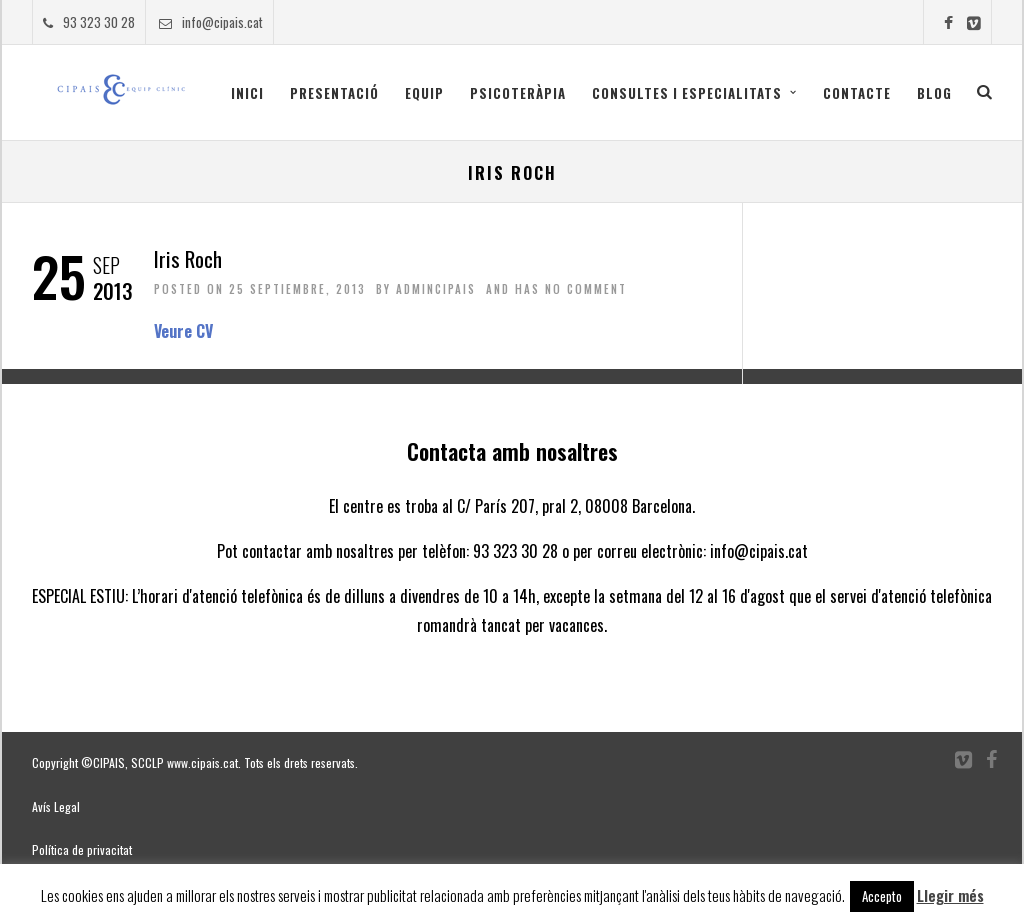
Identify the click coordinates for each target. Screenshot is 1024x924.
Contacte (857, 93)
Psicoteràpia (518, 93)
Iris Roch (188, 258)
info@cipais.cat (211, 22)
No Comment (586, 289)
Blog (934, 93)
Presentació (334, 93)
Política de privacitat (82, 849)
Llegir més (950, 895)
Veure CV (183, 331)
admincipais (436, 289)
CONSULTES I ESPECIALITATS (687, 93)
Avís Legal (56, 806)
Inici (247, 93)
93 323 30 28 (89, 22)
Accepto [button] (882, 896)
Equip (424, 93)
